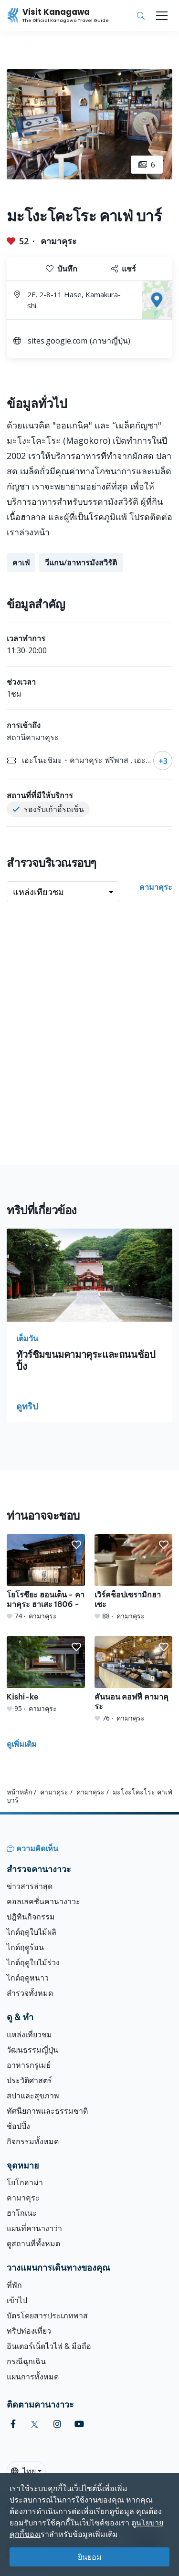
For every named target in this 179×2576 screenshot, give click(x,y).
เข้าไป (17, 2300)
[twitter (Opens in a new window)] (34, 2424)
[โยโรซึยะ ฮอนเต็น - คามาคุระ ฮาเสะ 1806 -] (46, 1577)
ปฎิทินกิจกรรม (31, 1916)
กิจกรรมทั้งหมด (33, 2141)
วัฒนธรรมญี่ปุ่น (32, 2049)
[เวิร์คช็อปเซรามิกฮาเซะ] (134, 1577)
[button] (76, 1545)
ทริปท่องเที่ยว (29, 2331)
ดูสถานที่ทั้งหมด (33, 2243)
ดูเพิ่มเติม (22, 1744)
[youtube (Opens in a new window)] (79, 2424)
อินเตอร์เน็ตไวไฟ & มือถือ (49, 2346)
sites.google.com (57, 340)
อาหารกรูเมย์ (29, 2065)
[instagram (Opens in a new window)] (57, 2424)
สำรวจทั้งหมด (30, 1993)
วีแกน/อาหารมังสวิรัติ (81, 562)
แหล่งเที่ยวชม (29, 2034)
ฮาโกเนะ (22, 2213)
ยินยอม (90, 2557)
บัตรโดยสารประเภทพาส (47, 2315)
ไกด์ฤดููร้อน (25, 1947)
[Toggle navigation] (161, 15)
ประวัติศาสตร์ (29, 2080)
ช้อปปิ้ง (18, 2126)
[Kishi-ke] (46, 1674)
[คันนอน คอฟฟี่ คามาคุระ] (134, 1679)
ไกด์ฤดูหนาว (28, 1977)
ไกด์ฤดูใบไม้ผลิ (31, 1932)
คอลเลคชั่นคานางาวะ (43, 1901)
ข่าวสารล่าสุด (30, 1886)
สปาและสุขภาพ (33, 2095)
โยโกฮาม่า (25, 2182)
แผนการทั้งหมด (33, 2376)
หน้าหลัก (19, 1791)
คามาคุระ (59, 241)
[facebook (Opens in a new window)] (13, 2424)
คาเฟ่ (21, 562)
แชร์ (123, 268)
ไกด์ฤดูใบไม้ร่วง (33, 1962)
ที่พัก (14, 2285)
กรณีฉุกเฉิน (26, 2361)
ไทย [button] (23, 2471)
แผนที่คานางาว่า (34, 2228)
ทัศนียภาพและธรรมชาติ (47, 2111)
